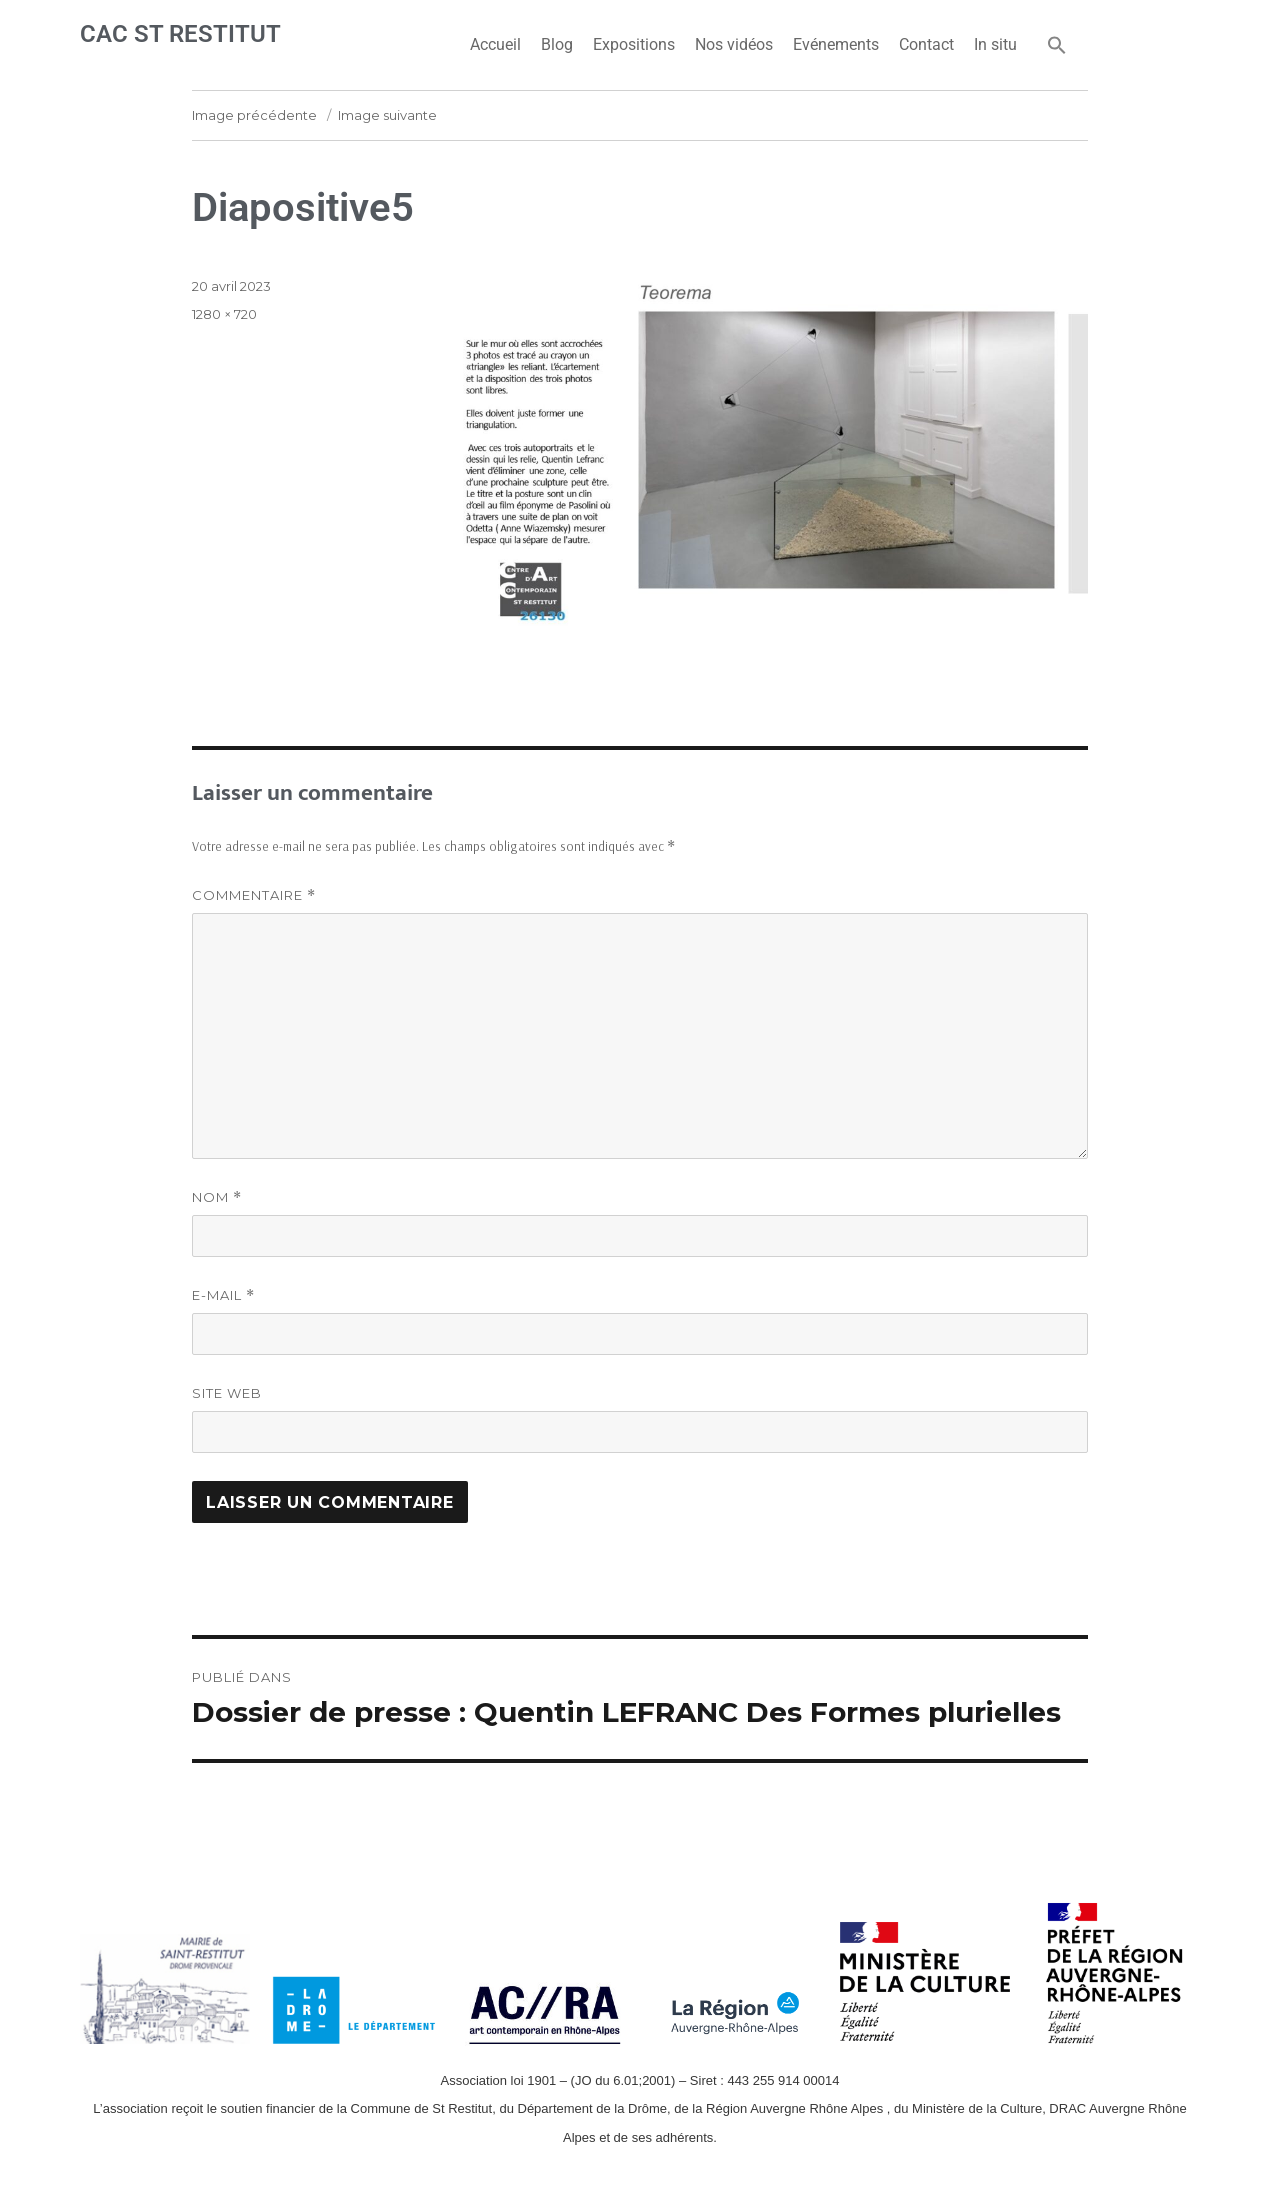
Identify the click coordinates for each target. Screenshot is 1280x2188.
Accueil (495, 44)
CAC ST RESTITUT (180, 34)
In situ (995, 44)
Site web (227, 1393)
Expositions (634, 44)
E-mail (223, 1295)
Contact (926, 44)
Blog (557, 44)
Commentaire (254, 895)
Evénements (836, 44)
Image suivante (387, 115)
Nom (217, 1197)
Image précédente (254, 115)
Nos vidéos (734, 44)
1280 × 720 (224, 314)
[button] (1057, 45)
